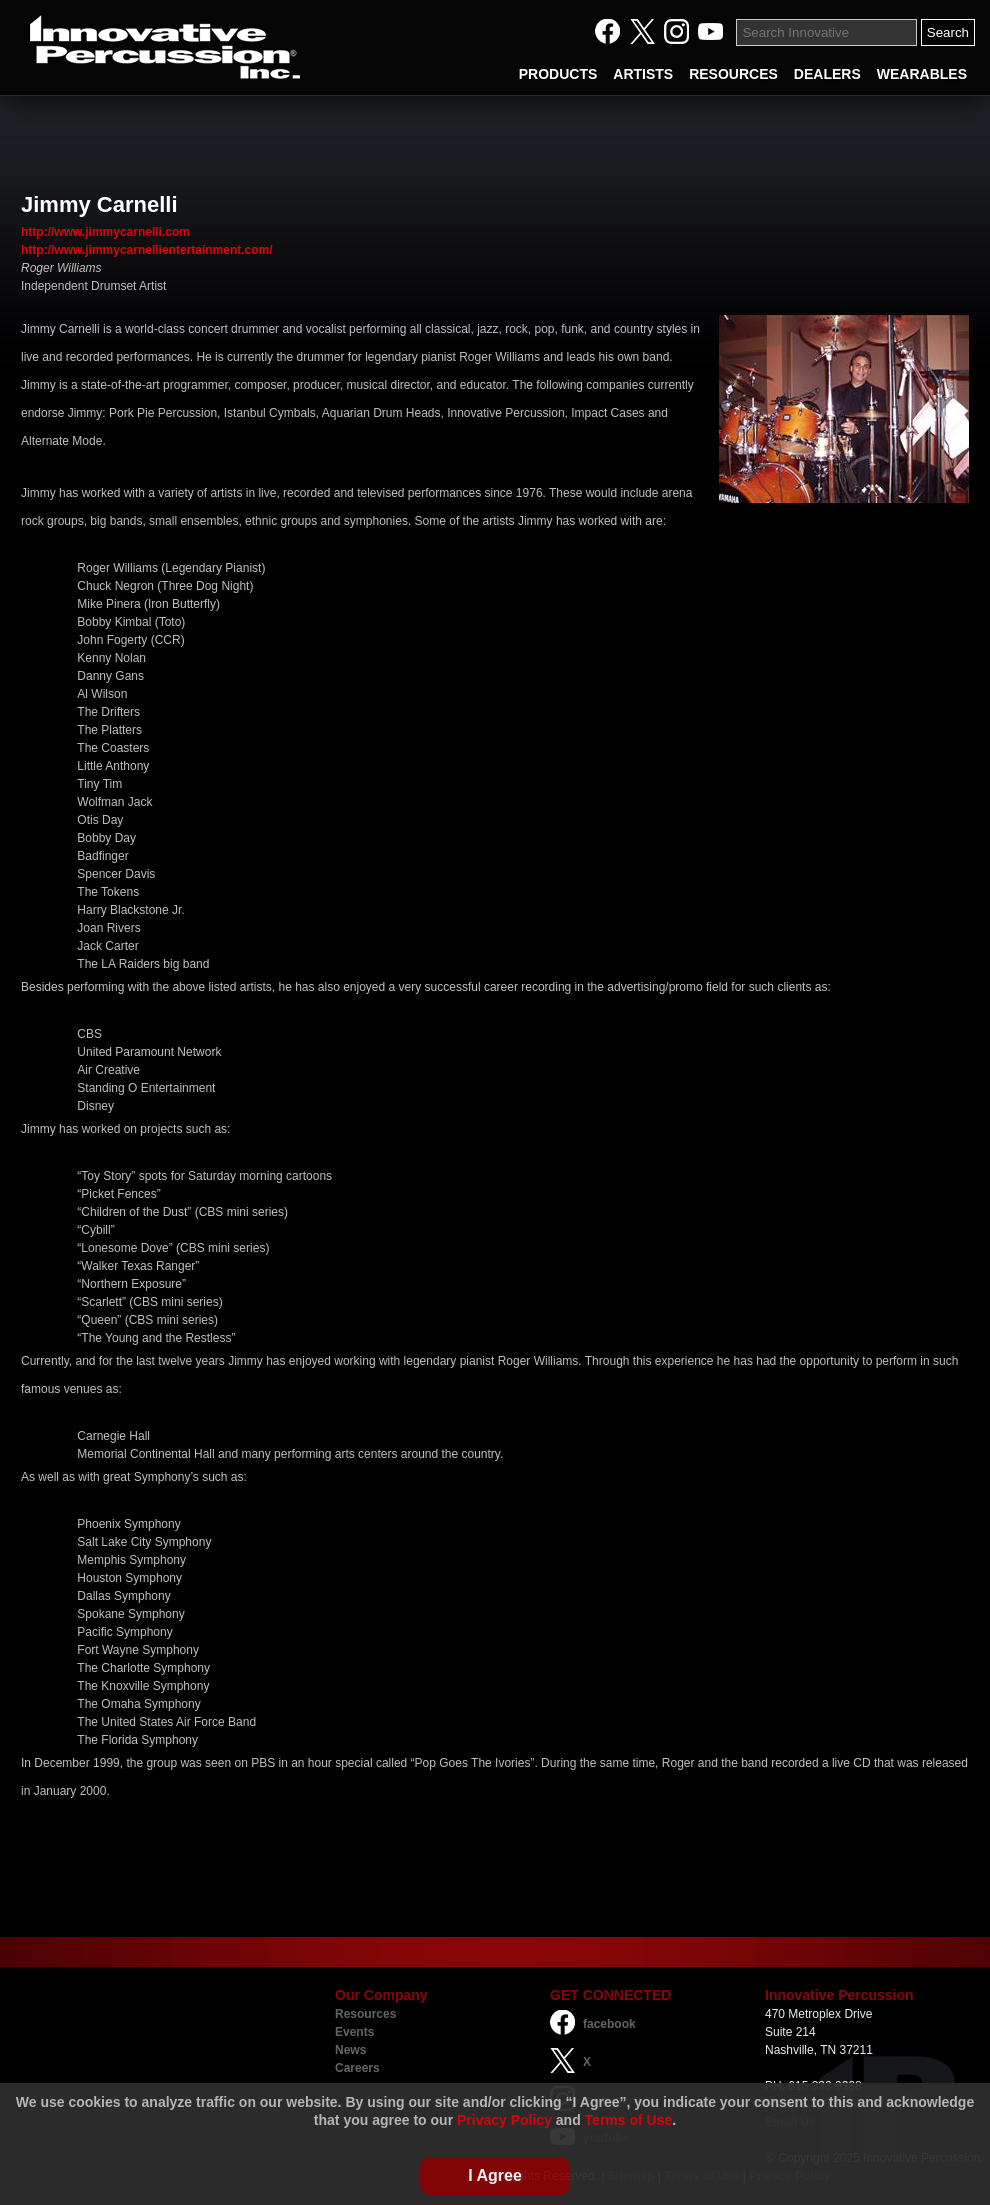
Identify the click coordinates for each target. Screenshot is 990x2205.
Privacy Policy (504, 2120)
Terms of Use (629, 2120)
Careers (357, 2068)
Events (354, 2032)
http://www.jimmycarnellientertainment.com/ (147, 250)
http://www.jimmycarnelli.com (105, 232)
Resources (365, 2014)
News (350, 2050)
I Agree (495, 2175)
